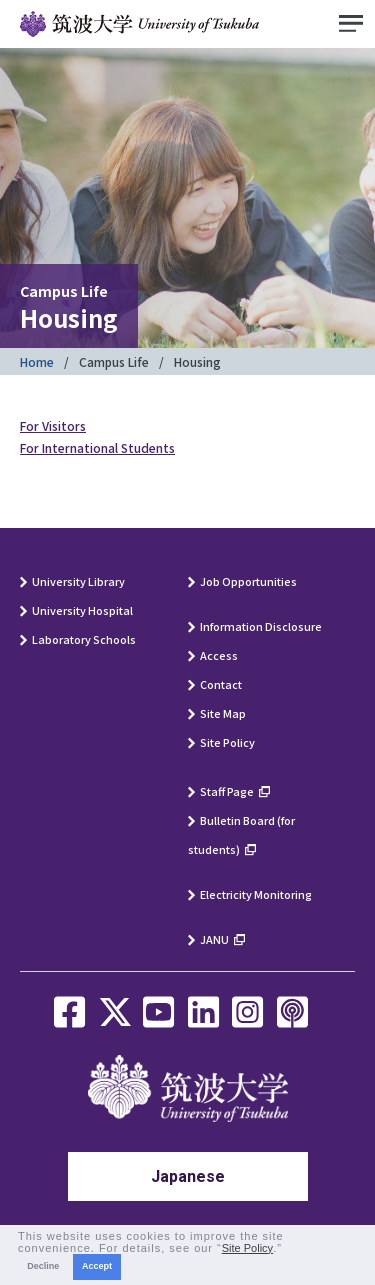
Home (37, 361)
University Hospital (82, 610)
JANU (214, 939)
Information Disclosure (261, 626)
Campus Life (114, 361)
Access (219, 655)
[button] (288, 1249)
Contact (221, 684)
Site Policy (227, 742)
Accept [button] (97, 1266)
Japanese (188, 1176)
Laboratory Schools (84, 639)
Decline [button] (43, 1266)
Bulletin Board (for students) (241, 834)
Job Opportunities (248, 581)
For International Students (97, 447)
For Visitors (53, 425)
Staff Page (227, 791)
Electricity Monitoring (256, 894)
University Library (78, 581)
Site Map (223, 713)
